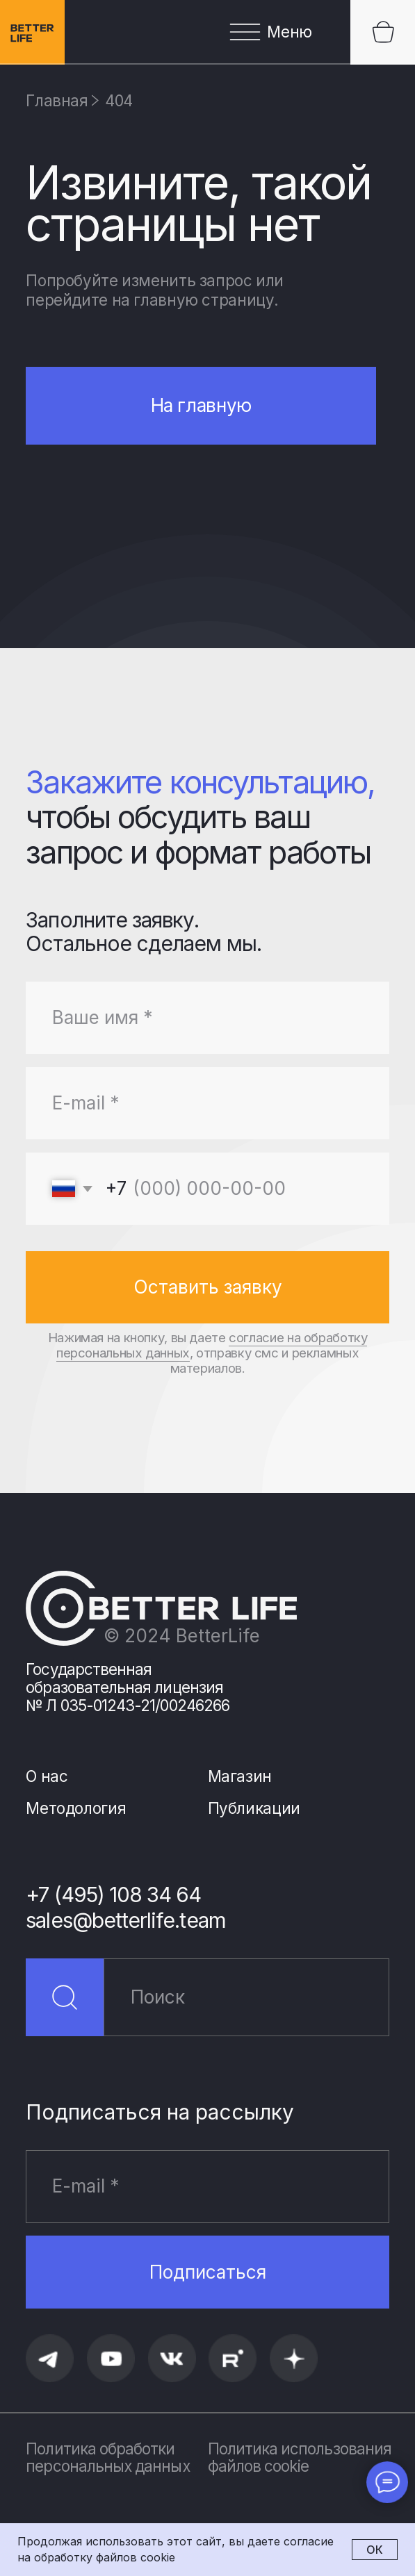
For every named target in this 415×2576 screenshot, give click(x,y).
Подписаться (207, 2272)
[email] (207, 1103)
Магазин (240, 1776)
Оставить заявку (207, 1287)
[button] (207, 32)
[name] (207, 1018)
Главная (57, 100)
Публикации (254, 1808)
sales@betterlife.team (125, 1921)
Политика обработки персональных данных (107, 2458)
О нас (46, 1776)
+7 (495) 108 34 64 (113, 1895)
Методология (76, 1808)
